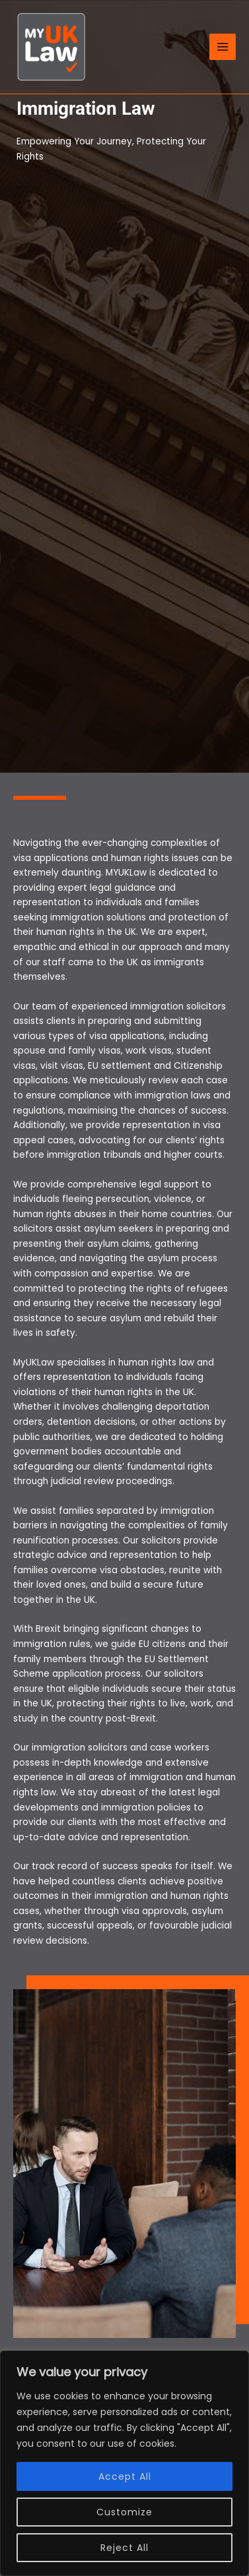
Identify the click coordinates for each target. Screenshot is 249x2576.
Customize (124, 2512)
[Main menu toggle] (222, 47)
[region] (124, 2463)
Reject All (124, 2547)
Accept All (124, 2476)
